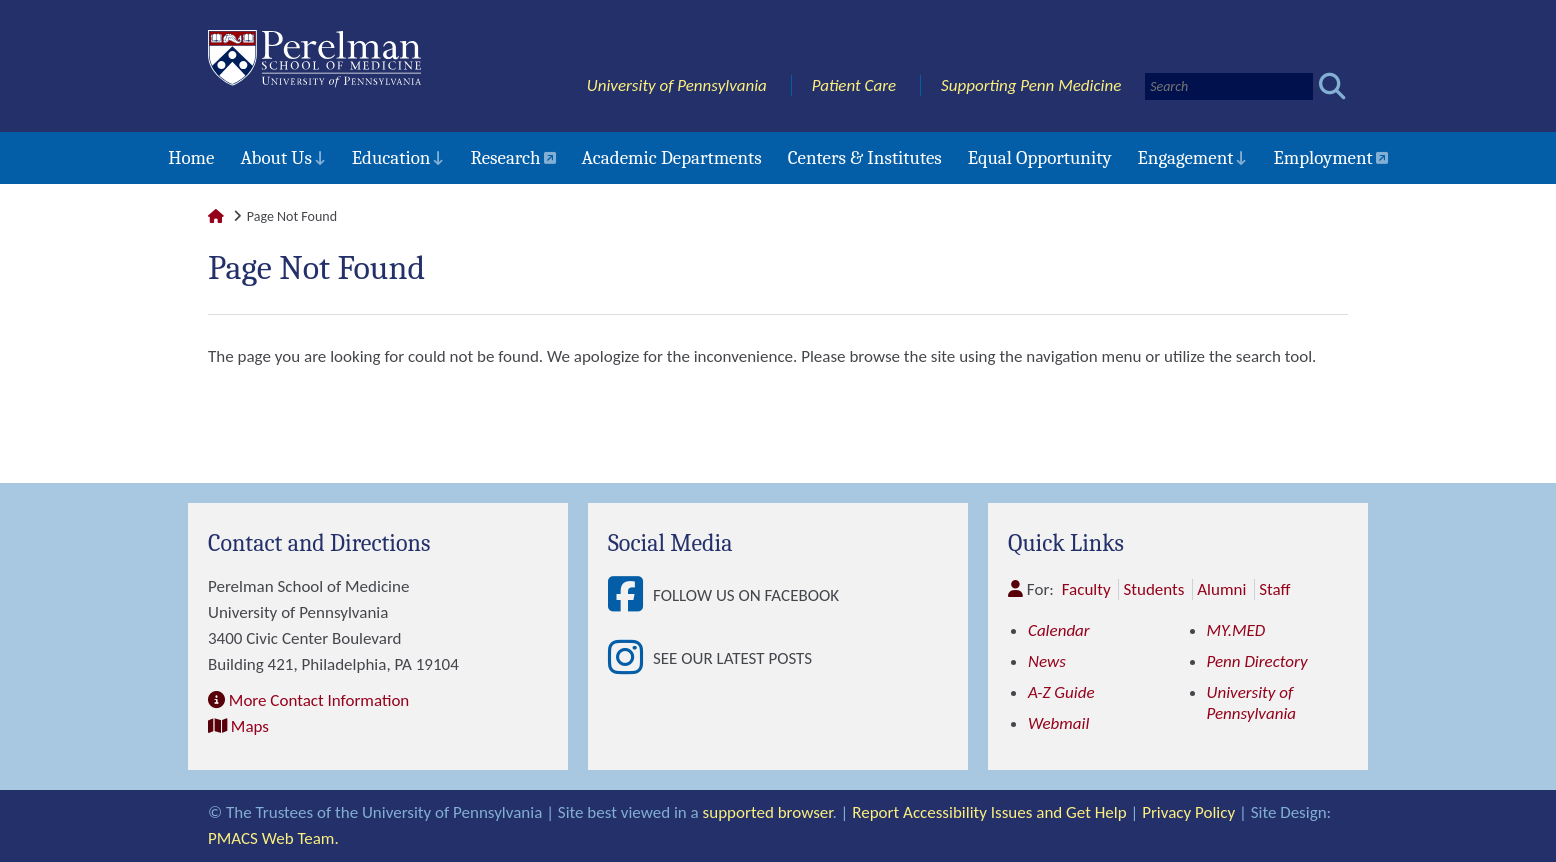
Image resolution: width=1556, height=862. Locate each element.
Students (1153, 589)
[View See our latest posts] (630, 658)
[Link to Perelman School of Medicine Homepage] (216, 216)
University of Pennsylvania (677, 85)
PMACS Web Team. (273, 838)
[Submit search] (1332, 86)
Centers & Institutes (865, 158)
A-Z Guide (1061, 692)
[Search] (1229, 86)
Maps (250, 726)
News (1047, 661)
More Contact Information (319, 700)
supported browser (768, 812)
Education (391, 158)
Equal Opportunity (1040, 158)
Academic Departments (672, 158)
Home (191, 158)
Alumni (1221, 589)
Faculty (1086, 589)
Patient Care (854, 85)
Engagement (1186, 158)
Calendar (1059, 630)
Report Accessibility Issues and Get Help (989, 812)
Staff (1274, 589)
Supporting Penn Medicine (1031, 85)
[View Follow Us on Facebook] (630, 595)
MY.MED (1236, 630)
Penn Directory (1257, 661)
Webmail (1058, 723)
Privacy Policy (1188, 812)
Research (505, 158)
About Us (275, 158)
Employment (1322, 158)
